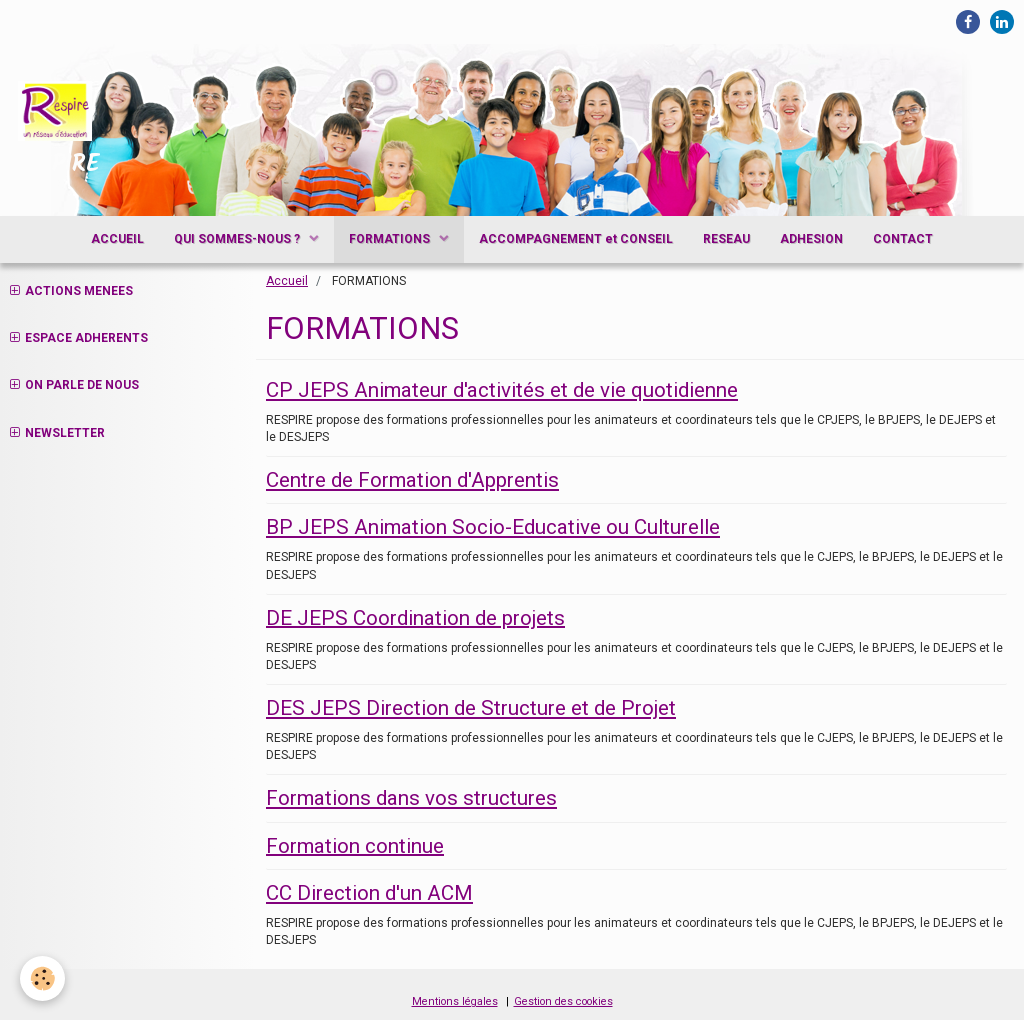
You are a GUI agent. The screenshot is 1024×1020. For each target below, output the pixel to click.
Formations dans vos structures (411, 798)
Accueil (287, 281)
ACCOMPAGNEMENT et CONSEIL (576, 239)
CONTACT (903, 239)
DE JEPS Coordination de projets (415, 617)
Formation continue (355, 845)
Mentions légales (455, 1001)
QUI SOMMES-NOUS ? (238, 239)
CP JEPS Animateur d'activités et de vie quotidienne (502, 390)
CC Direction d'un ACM (369, 893)
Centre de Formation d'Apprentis (412, 480)
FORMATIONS (391, 239)
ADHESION (811, 239)
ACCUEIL (117, 239)
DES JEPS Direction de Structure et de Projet (471, 708)
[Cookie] (42, 978)
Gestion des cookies (563, 1001)
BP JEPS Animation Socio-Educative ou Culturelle (493, 527)
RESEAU (726, 239)
